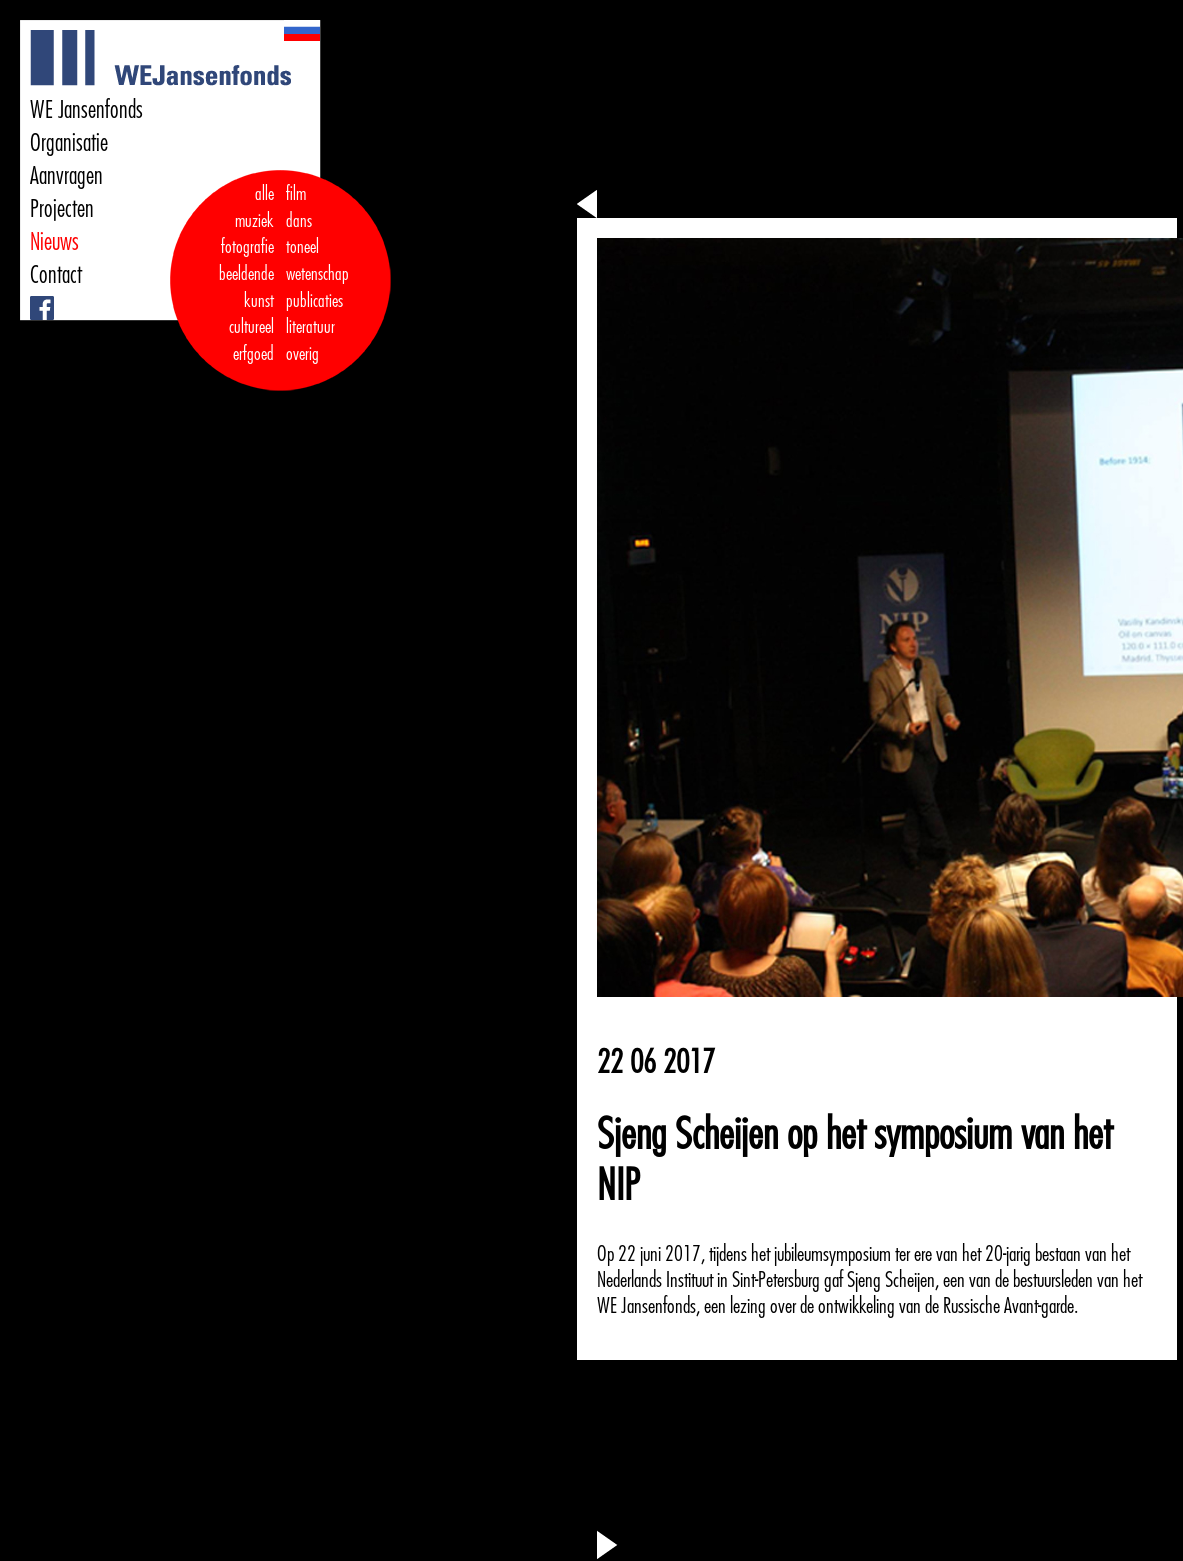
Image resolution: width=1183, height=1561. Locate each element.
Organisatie (69, 143)
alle (264, 194)
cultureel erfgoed (251, 340)
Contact (56, 275)
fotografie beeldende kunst (246, 273)
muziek (254, 221)
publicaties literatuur (314, 314)
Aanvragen (66, 176)
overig (302, 354)
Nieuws (54, 242)
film (296, 194)
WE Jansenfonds (86, 110)
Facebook (32, 296)
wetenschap (317, 274)
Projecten (62, 209)
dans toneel (303, 234)
